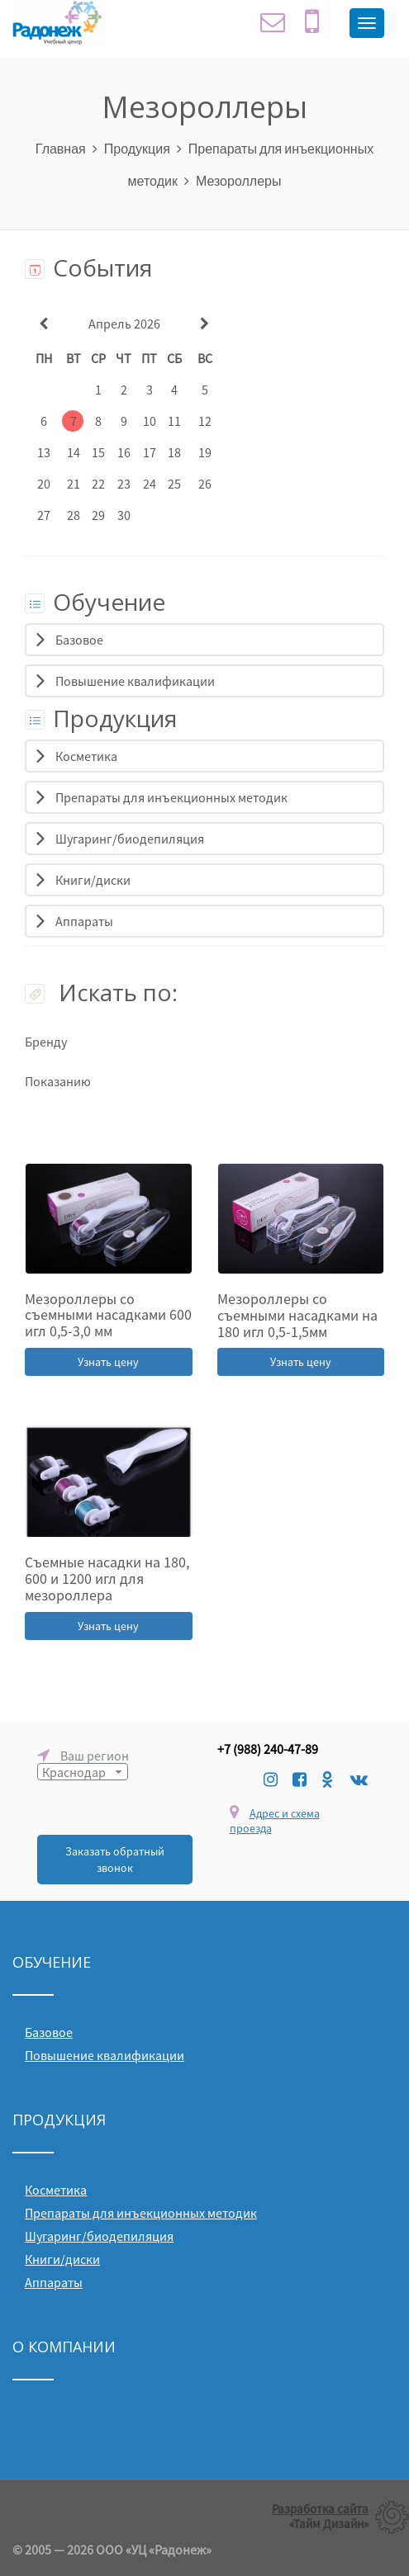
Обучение (95, 601)
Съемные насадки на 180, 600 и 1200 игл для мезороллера (107, 1579)
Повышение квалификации (135, 681)
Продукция (137, 148)
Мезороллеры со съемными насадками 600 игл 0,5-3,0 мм (108, 1315)
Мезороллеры (239, 180)
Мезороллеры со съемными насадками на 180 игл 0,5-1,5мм (297, 1315)
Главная (61, 148)
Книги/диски (93, 880)
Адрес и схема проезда (275, 1821)
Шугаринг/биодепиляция (129, 838)
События (88, 267)
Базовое (79, 639)
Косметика (86, 756)
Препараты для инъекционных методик (171, 797)
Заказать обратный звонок (114, 1859)
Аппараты (84, 921)
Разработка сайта (320, 2509)
